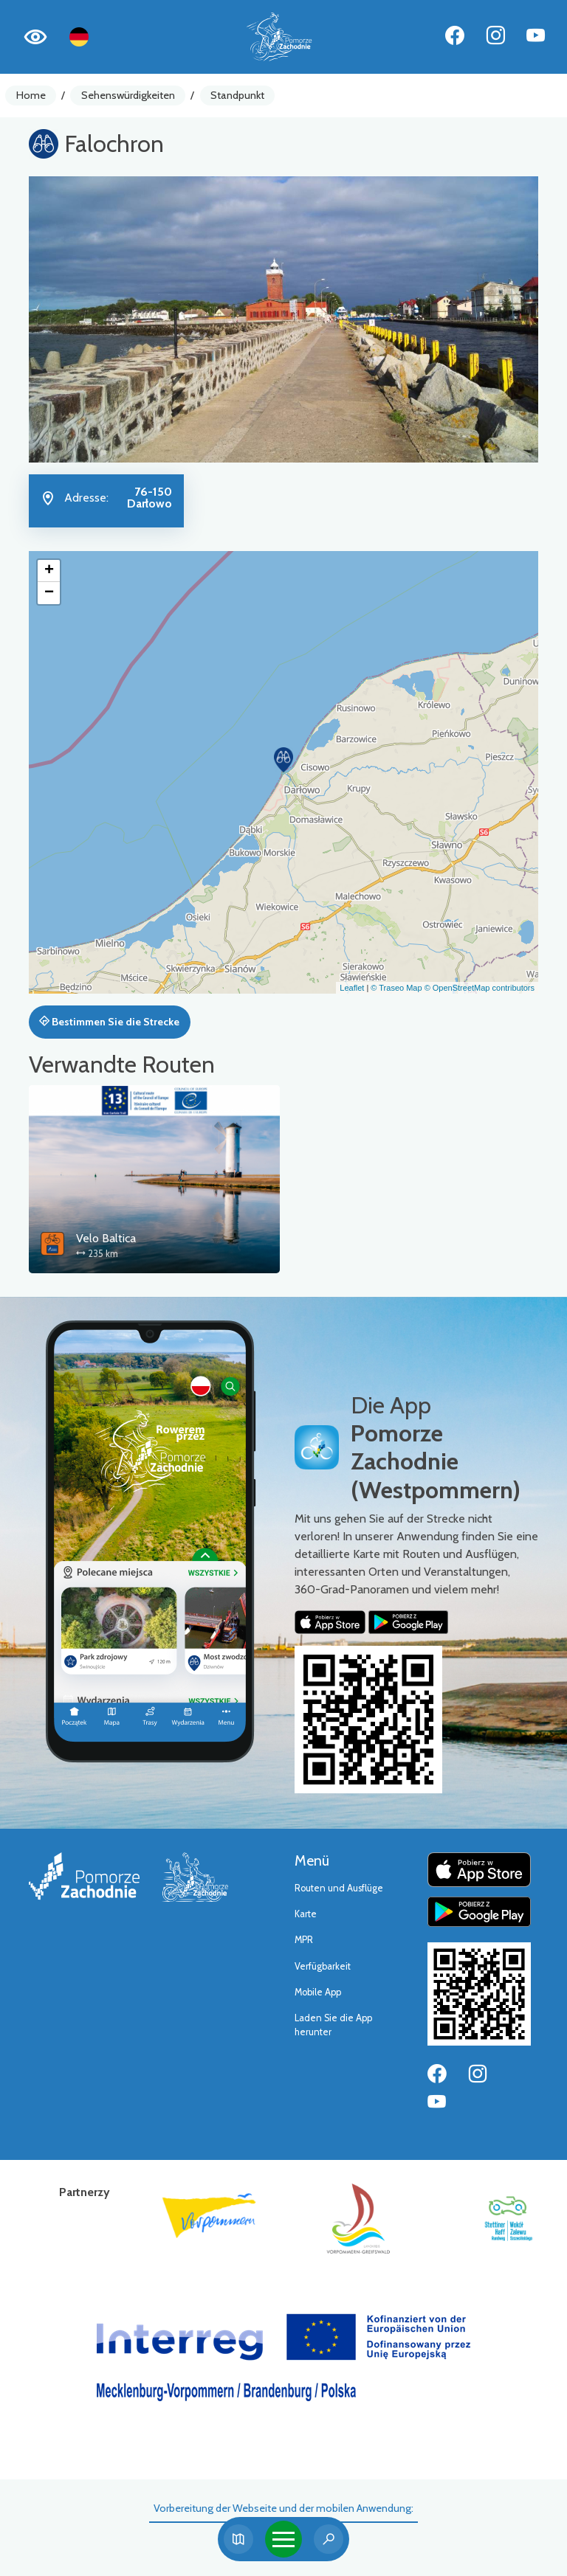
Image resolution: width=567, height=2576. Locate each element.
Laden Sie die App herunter (333, 2024)
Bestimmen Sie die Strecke (109, 1021)
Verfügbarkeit (323, 1966)
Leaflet (352, 987)
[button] (283, 759)
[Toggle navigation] (283, 2539)
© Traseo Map (396, 987)
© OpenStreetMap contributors (480, 987)
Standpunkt (237, 95)
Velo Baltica (106, 1238)
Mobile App (318, 1992)
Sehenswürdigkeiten (128, 95)
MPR (304, 1939)
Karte (306, 1913)
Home (31, 95)
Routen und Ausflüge (339, 1888)
